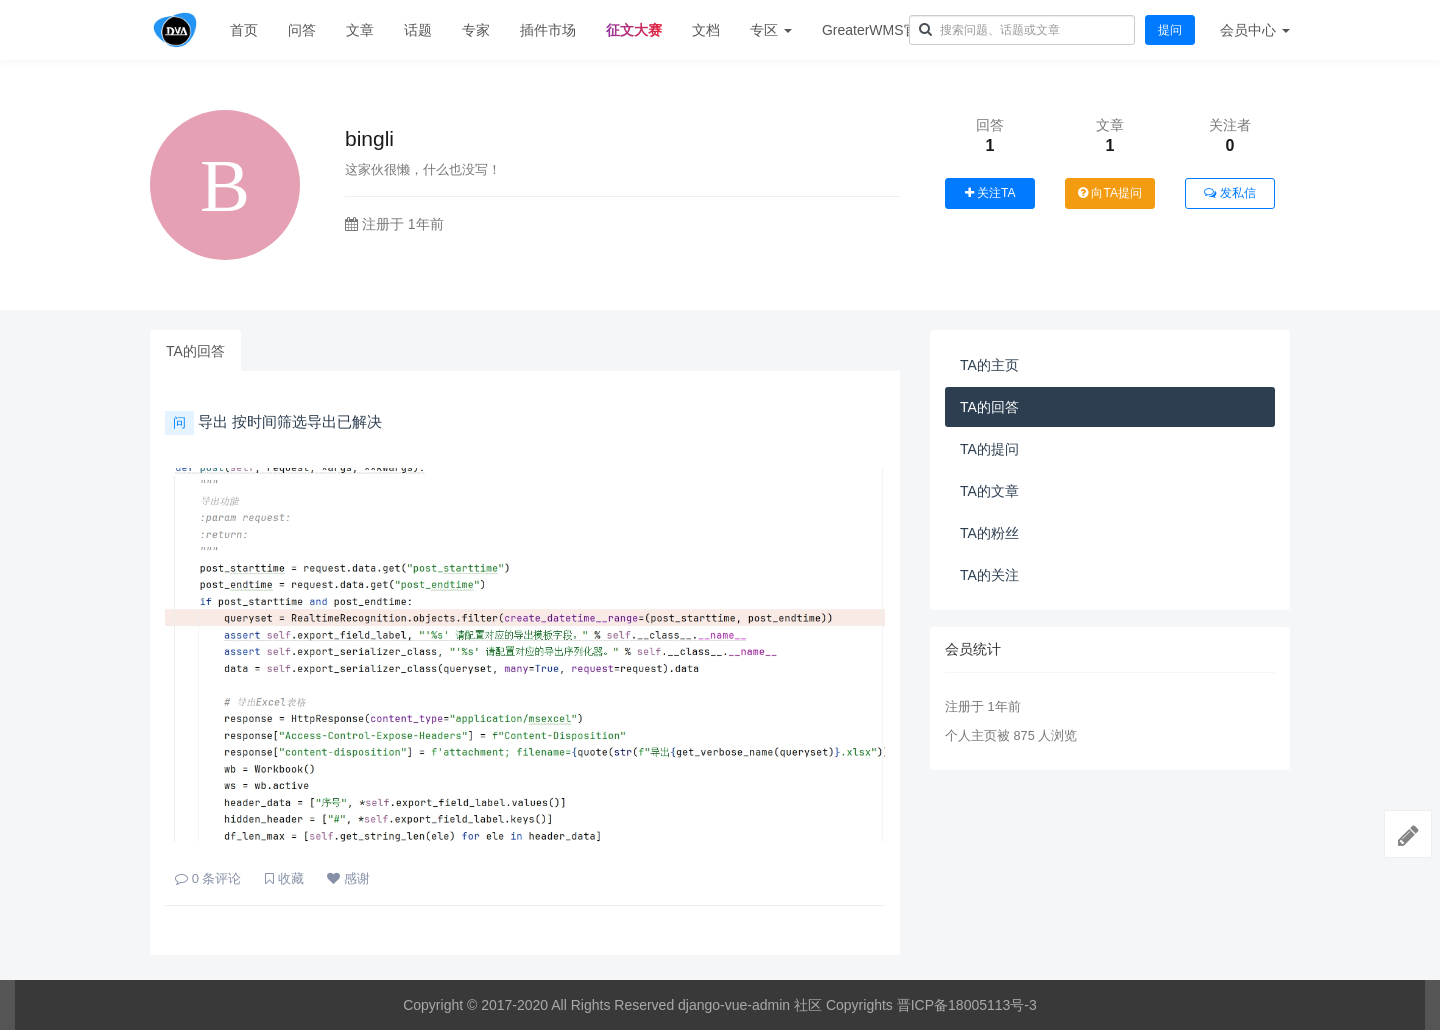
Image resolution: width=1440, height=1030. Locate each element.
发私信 (1229, 193)
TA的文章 (989, 491)
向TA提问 (1110, 193)
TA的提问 (989, 449)
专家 (476, 30)
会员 (1255, 30)
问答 (302, 30)
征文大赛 (634, 30)
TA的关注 (989, 575)
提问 (1170, 30)
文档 (706, 30)
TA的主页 (989, 365)
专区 (771, 30)
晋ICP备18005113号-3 (967, 1005)
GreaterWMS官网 (877, 30)
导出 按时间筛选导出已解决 (273, 421)
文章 (360, 30)
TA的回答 (195, 351)
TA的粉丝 (989, 533)
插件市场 (548, 30)
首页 (244, 30)
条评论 (208, 878)
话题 (418, 30)
